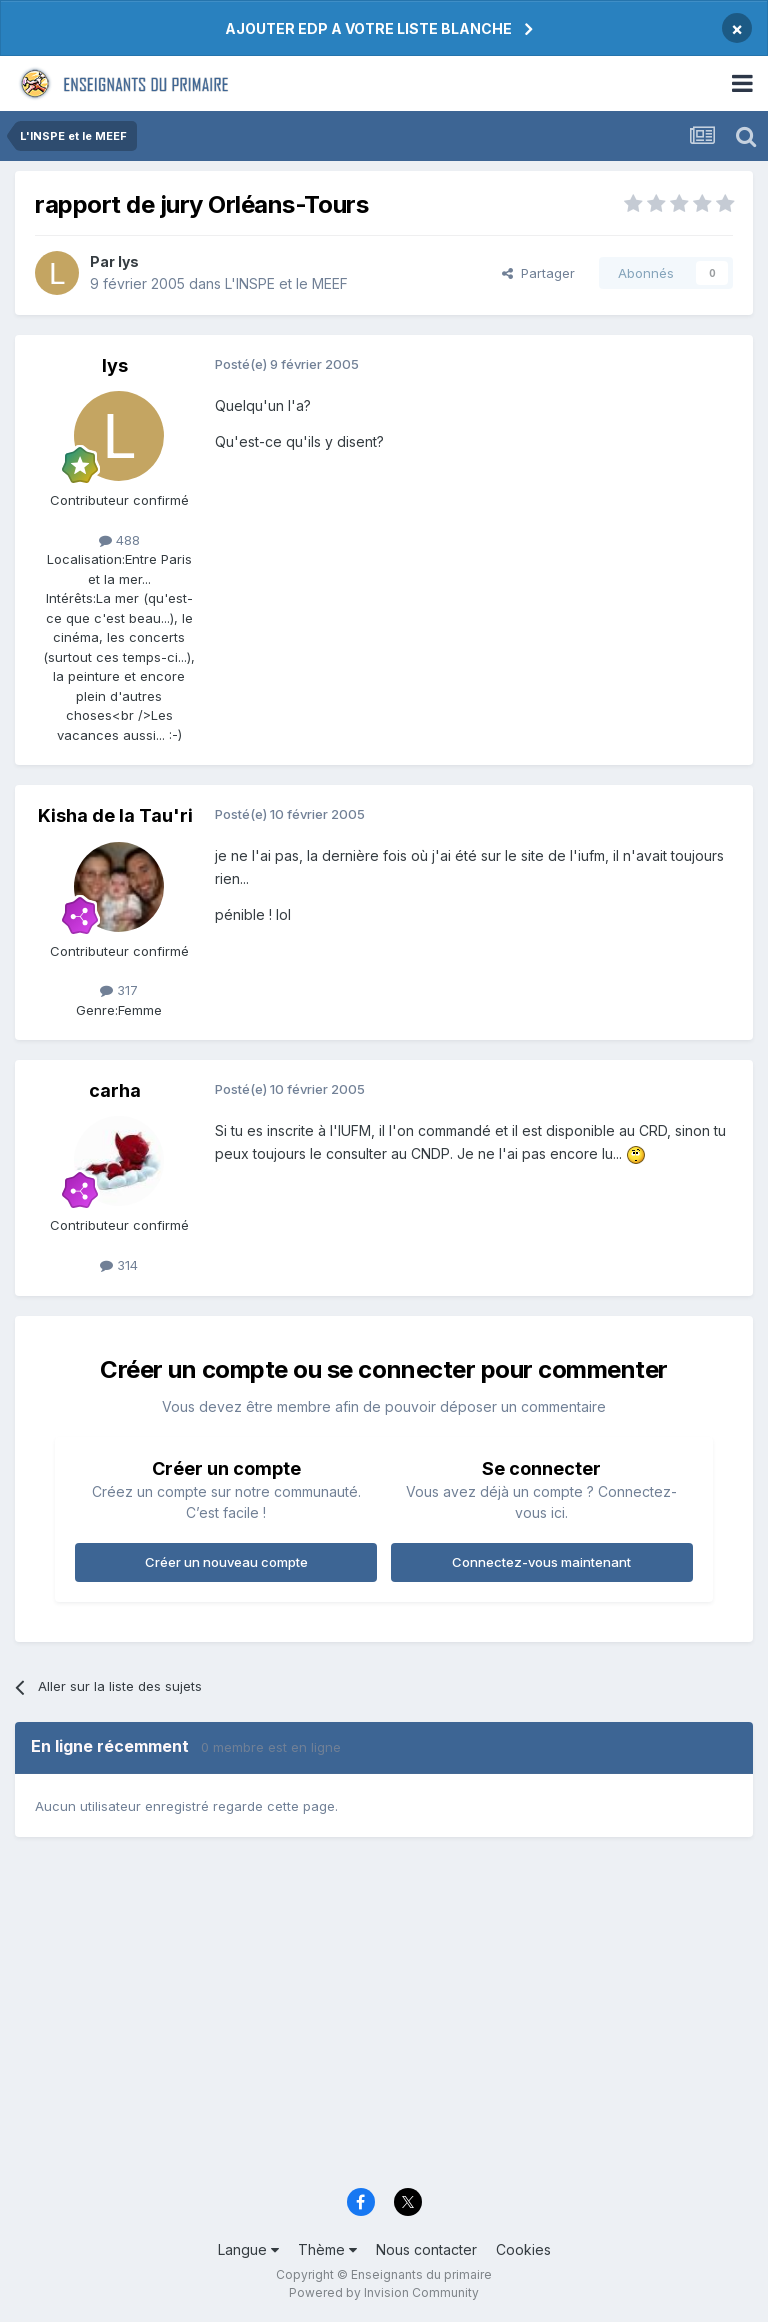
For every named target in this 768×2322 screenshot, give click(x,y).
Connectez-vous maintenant (541, 1562)
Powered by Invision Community (384, 2292)
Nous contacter (426, 2249)
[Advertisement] (384, 2022)
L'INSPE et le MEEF (286, 283)
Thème (327, 2249)
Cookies (523, 2249)
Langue (248, 2249)
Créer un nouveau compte (226, 1562)
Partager (538, 273)
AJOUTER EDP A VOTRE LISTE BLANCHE (368, 28)
